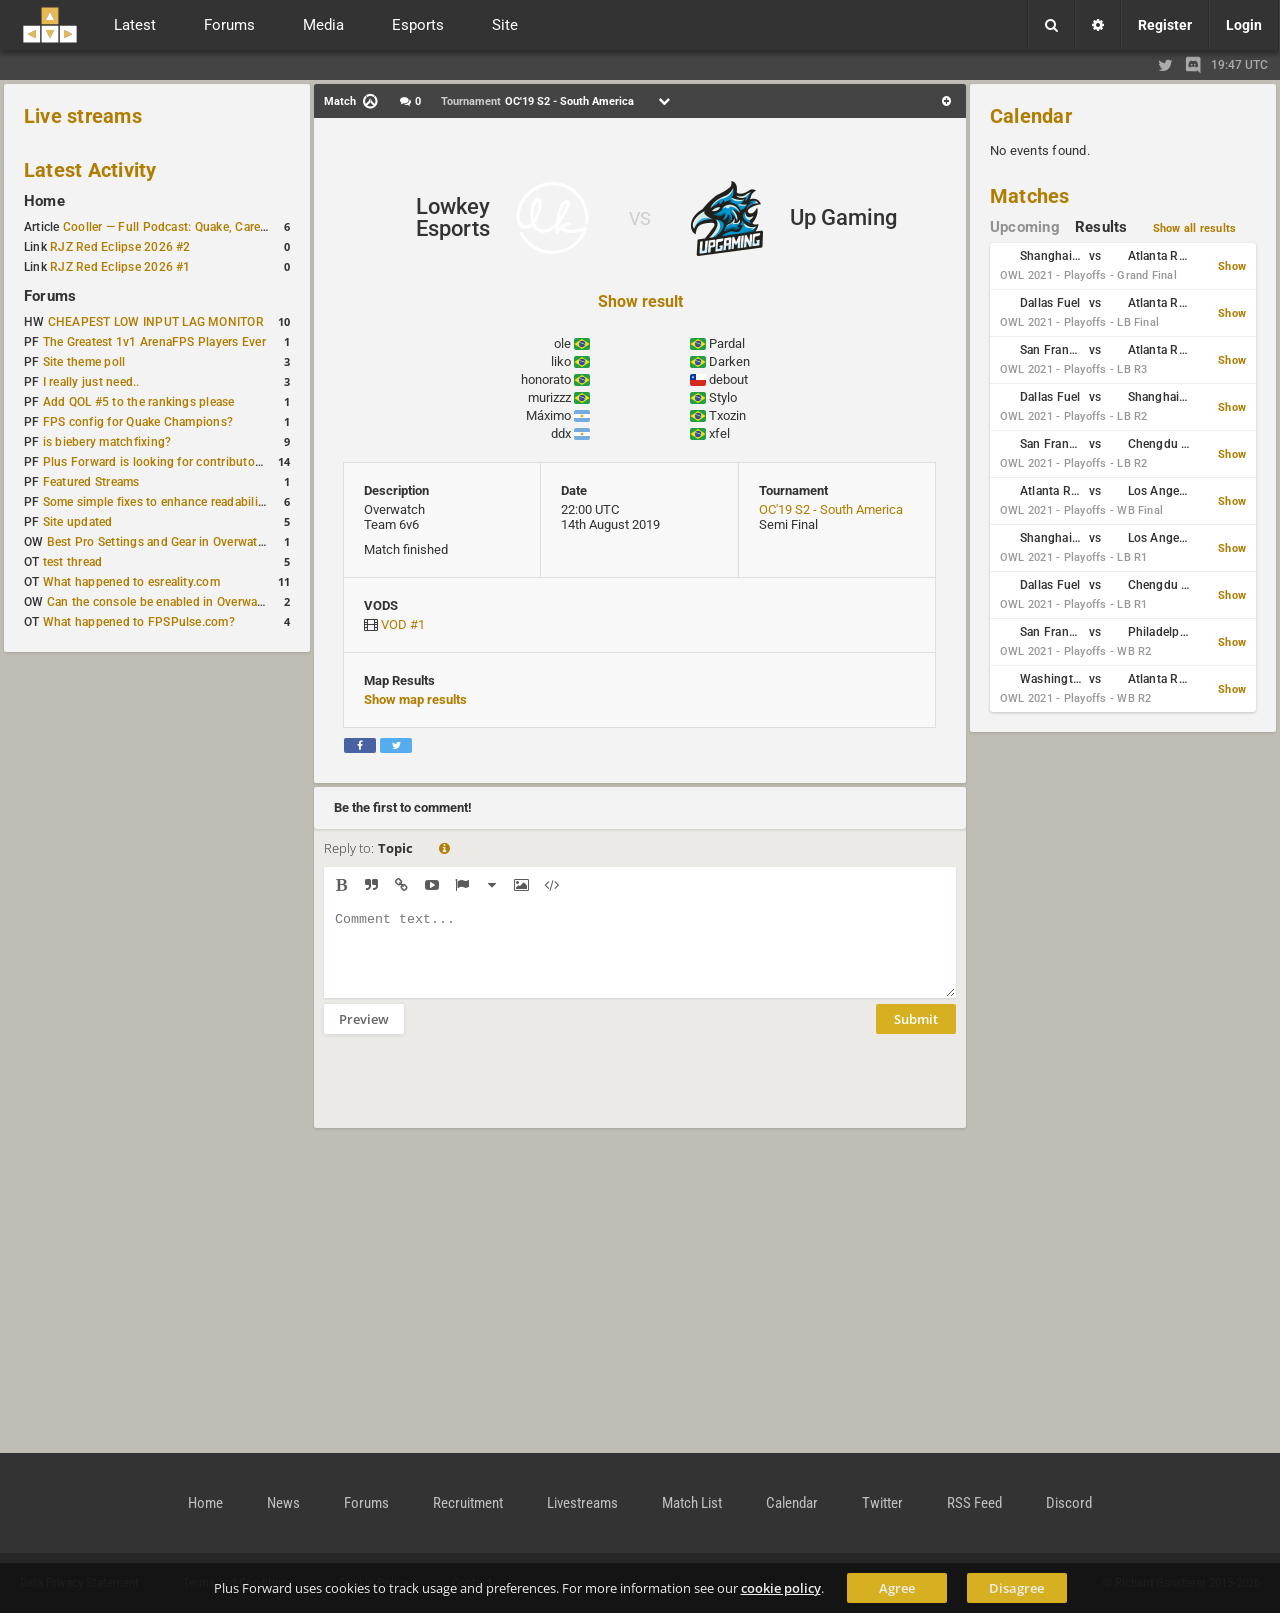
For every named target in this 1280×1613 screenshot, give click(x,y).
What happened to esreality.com (131, 582)
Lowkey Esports (453, 217)
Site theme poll (84, 362)
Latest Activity (90, 170)
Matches (1030, 196)
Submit (916, 1034)
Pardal (727, 343)
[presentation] (476, 1094)
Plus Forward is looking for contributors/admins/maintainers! (213, 462)
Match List (692, 1503)
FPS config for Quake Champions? (138, 422)
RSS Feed (974, 1503)
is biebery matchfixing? (107, 442)
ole (562, 343)
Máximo (548, 415)
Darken (729, 361)
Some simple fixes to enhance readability (156, 502)
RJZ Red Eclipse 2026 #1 (120, 267)
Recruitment (468, 1503)
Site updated (78, 522)
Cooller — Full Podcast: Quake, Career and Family (199, 227)
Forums (50, 296)
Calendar (1031, 116)
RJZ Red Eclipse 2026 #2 (120, 247)
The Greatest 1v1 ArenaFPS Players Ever (154, 342)
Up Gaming (843, 217)
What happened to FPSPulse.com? (139, 622)
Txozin (727, 415)
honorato (546, 379)
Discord (1069, 1503)
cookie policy (781, 1588)
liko (561, 361)
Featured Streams (91, 482)
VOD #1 (403, 624)
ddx (561, 433)
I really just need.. (91, 382)
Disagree (1016, 1588)
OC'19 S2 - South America (831, 509)
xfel (719, 433)
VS (640, 218)
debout (728, 379)
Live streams (83, 116)
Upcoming (1025, 227)
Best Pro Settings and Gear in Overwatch (159, 542)
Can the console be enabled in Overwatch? (164, 602)
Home (44, 201)
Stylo (723, 397)
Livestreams (582, 1503)
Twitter (882, 1503)
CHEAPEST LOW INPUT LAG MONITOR (156, 322)
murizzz (549, 397)
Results (1101, 227)
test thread (73, 562)
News (283, 1503)
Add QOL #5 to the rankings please (139, 402)
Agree (897, 1588)
